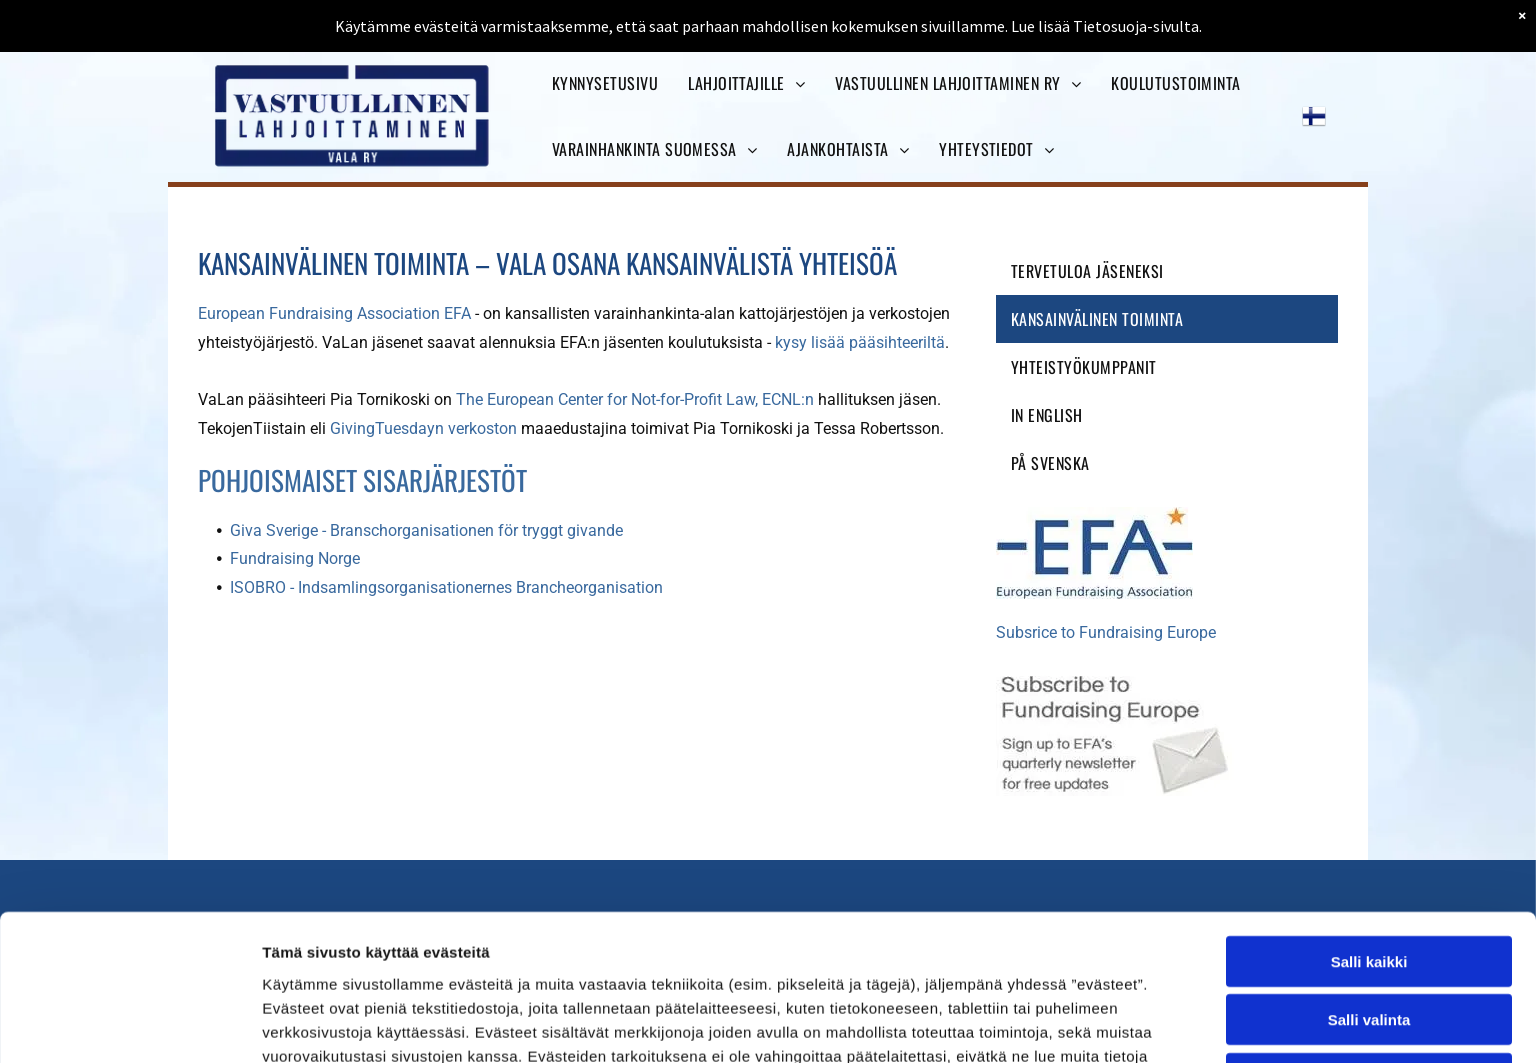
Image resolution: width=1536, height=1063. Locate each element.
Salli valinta (1369, 874)
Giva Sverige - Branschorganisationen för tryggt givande (426, 530)
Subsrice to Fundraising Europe (1106, 632)
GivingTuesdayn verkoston (423, 428)
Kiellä (1369, 932)
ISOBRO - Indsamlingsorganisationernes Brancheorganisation (446, 587)
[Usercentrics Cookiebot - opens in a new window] (129, 1024)
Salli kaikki (1369, 815)
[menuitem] (605, 83)
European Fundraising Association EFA (334, 313)
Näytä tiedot (1069, 1023)
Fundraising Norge (297, 558)
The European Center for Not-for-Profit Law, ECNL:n (635, 399)
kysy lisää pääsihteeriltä (860, 342)
